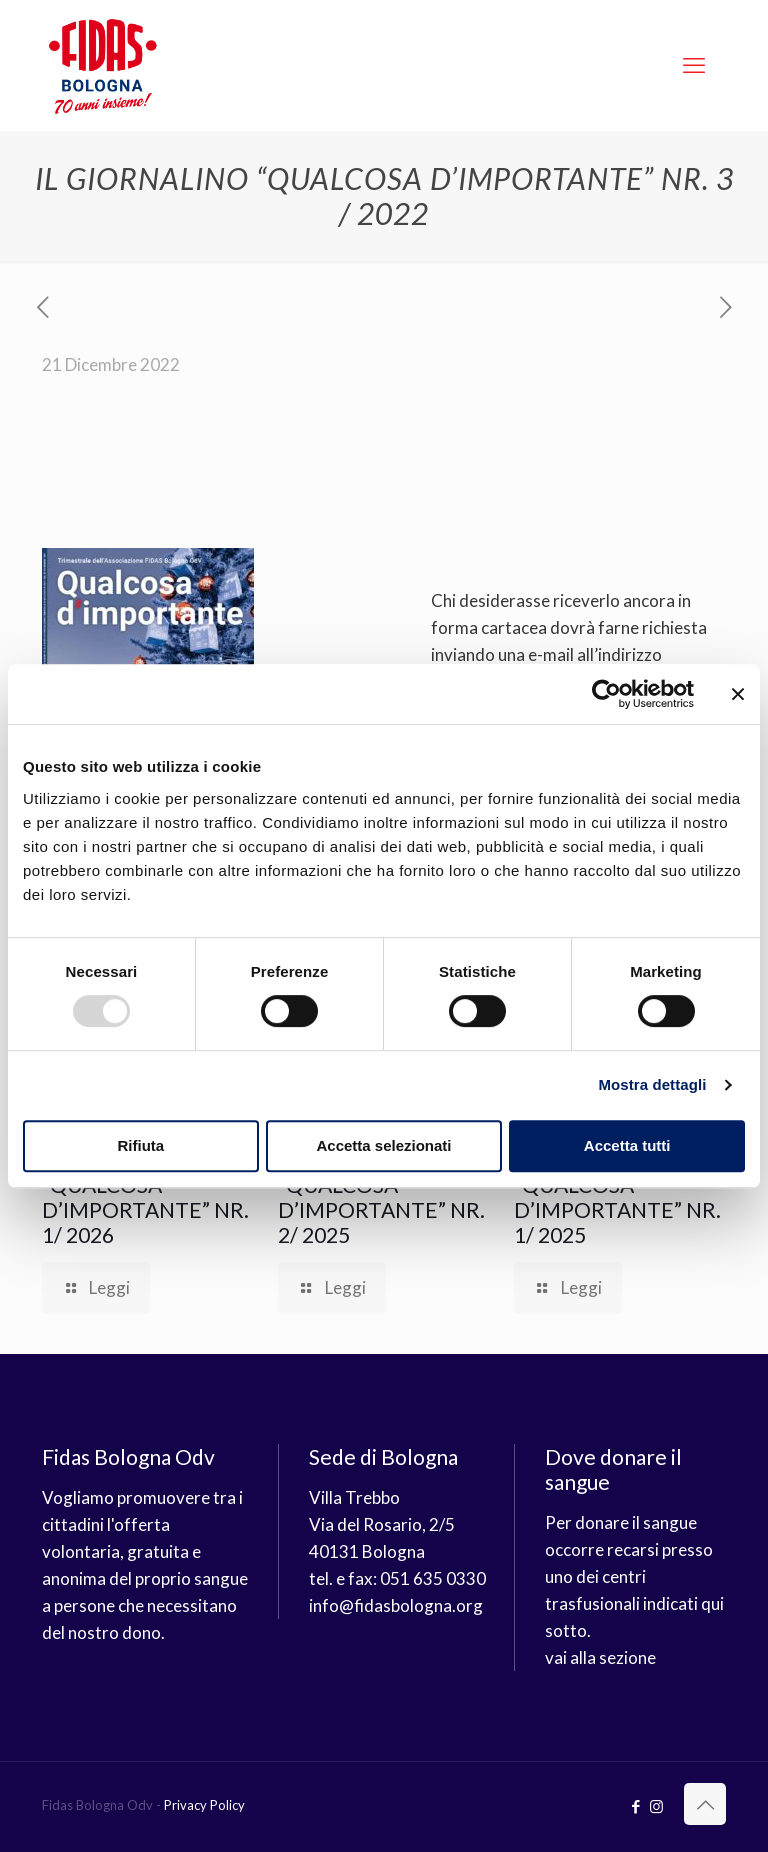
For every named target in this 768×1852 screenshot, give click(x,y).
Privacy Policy (204, 1805)
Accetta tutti (627, 1145)
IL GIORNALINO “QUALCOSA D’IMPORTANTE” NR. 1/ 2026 (145, 1197)
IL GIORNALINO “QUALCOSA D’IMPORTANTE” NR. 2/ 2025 (381, 1197)
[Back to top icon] (705, 1804)
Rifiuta (140, 1145)
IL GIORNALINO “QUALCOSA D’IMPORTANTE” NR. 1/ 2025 (617, 1197)
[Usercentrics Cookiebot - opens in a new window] (606, 694)
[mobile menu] (694, 65)
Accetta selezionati (383, 1145)
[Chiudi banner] (738, 694)
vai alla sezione (600, 1657)
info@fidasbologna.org (396, 1605)
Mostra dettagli (652, 1084)
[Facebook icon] (635, 1806)
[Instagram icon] (656, 1806)
